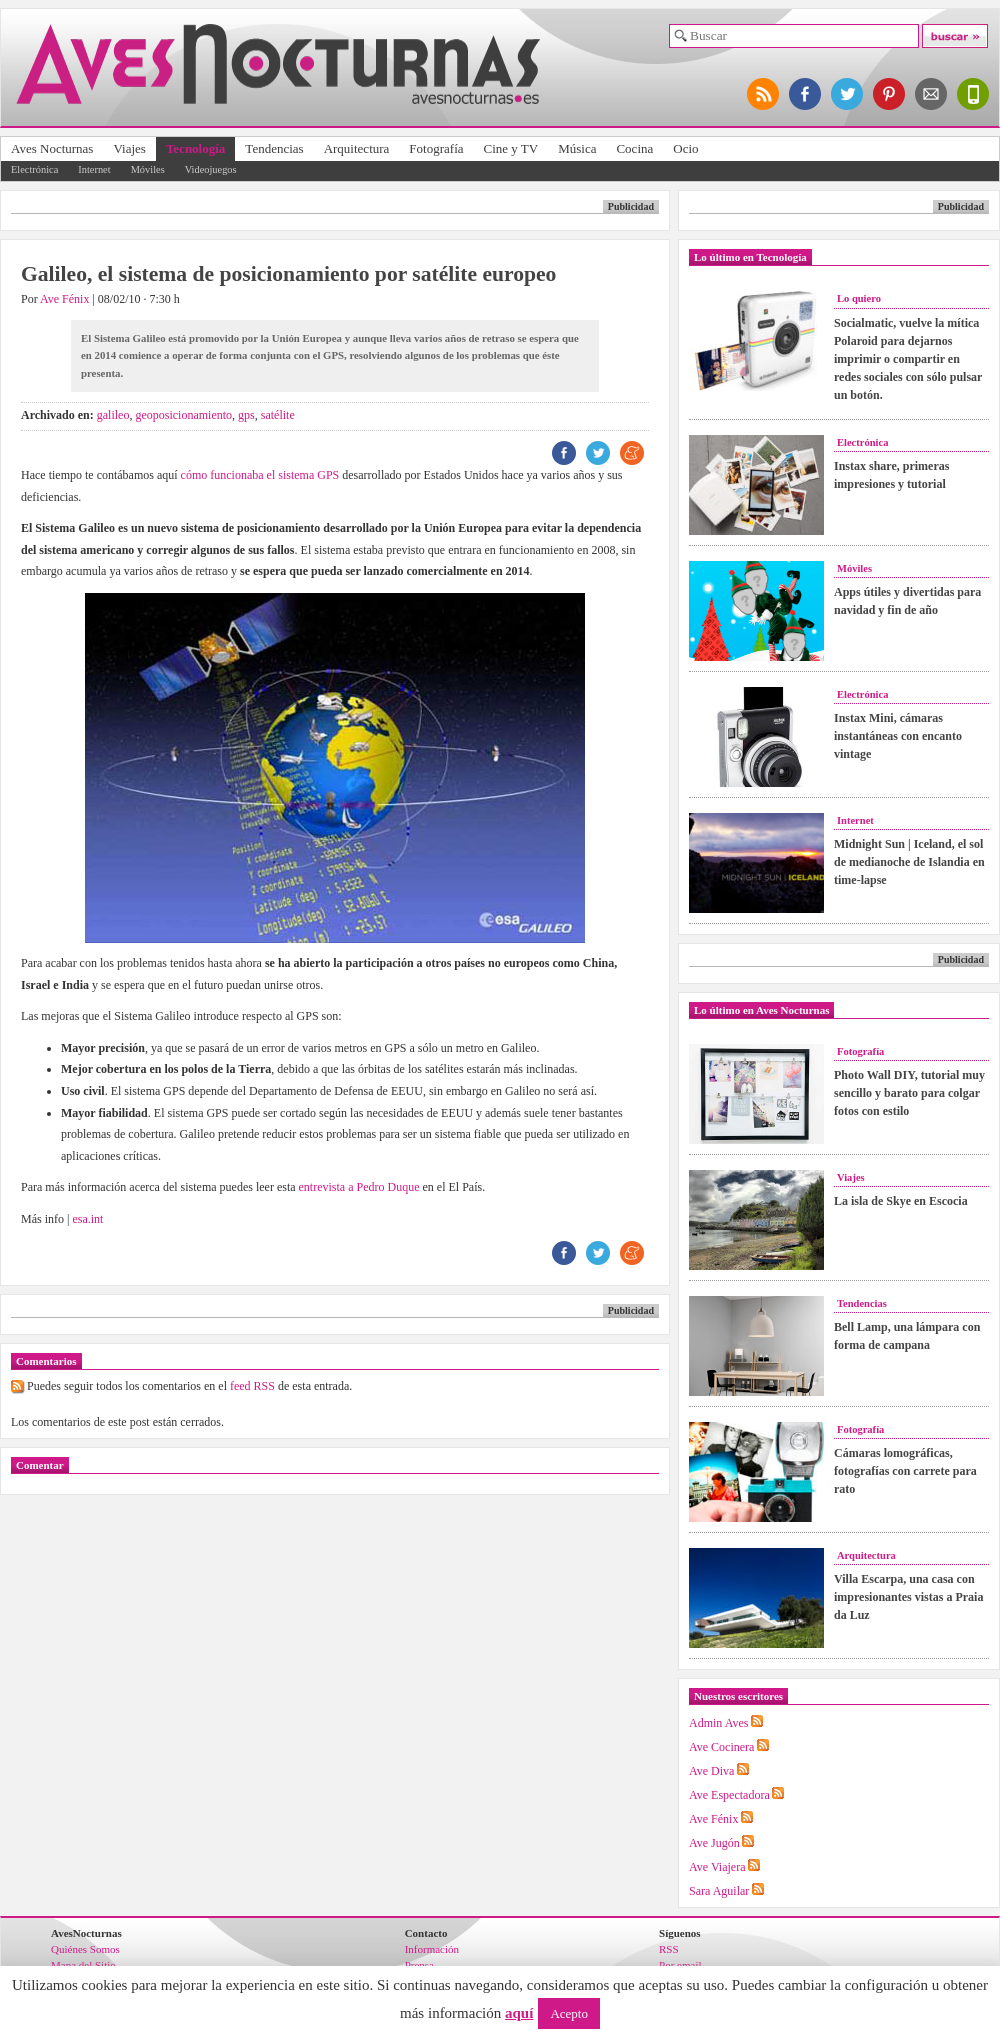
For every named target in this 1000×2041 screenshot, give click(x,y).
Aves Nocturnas (52, 148)
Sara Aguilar (719, 1891)
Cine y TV (511, 148)
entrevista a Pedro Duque (358, 1187)
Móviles (148, 169)
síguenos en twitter (848, 94)
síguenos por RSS (764, 94)
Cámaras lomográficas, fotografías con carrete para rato (905, 1471)
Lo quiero (859, 298)
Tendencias (274, 148)
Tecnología (195, 148)
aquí (519, 2013)
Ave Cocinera (721, 1747)
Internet (94, 169)
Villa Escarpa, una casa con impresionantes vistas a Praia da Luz (908, 1597)
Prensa (419, 1965)
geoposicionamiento (183, 415)
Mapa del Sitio (83, 1965)
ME (632, 453)
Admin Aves (718, 1723)
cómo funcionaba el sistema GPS (260, 475)
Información (432, 1949)
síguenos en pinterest (890, 94)
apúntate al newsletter (932, 94)
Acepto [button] (569, 2013)
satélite (278, 415)
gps (246, 415)
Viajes (129, 148)
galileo (113, 415)
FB (564, 453)
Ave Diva (711, 1771)
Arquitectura (357, 148)
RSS (669, 1949)
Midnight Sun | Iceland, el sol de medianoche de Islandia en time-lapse (909, 862)
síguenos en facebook (806, 94)
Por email (680, 1965)
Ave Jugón (714, 1843)
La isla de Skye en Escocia (901, 1201)
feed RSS (252, 1386)
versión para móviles (974, 94)
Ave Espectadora (729, 1795)
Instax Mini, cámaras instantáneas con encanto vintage (898, 736)
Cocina (634, 148)
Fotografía (436, 148)
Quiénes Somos (85, 1949)
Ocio (685, 148)
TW (598, 453)
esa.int (87, 1219)
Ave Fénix (64, 299)
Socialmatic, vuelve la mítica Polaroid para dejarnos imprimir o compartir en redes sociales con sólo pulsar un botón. (908, 359)
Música (577, 148)
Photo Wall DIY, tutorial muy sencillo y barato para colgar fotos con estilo (909, 1093)
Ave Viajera (717, 1867)
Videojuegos (211, 169)
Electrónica (34, 169)
